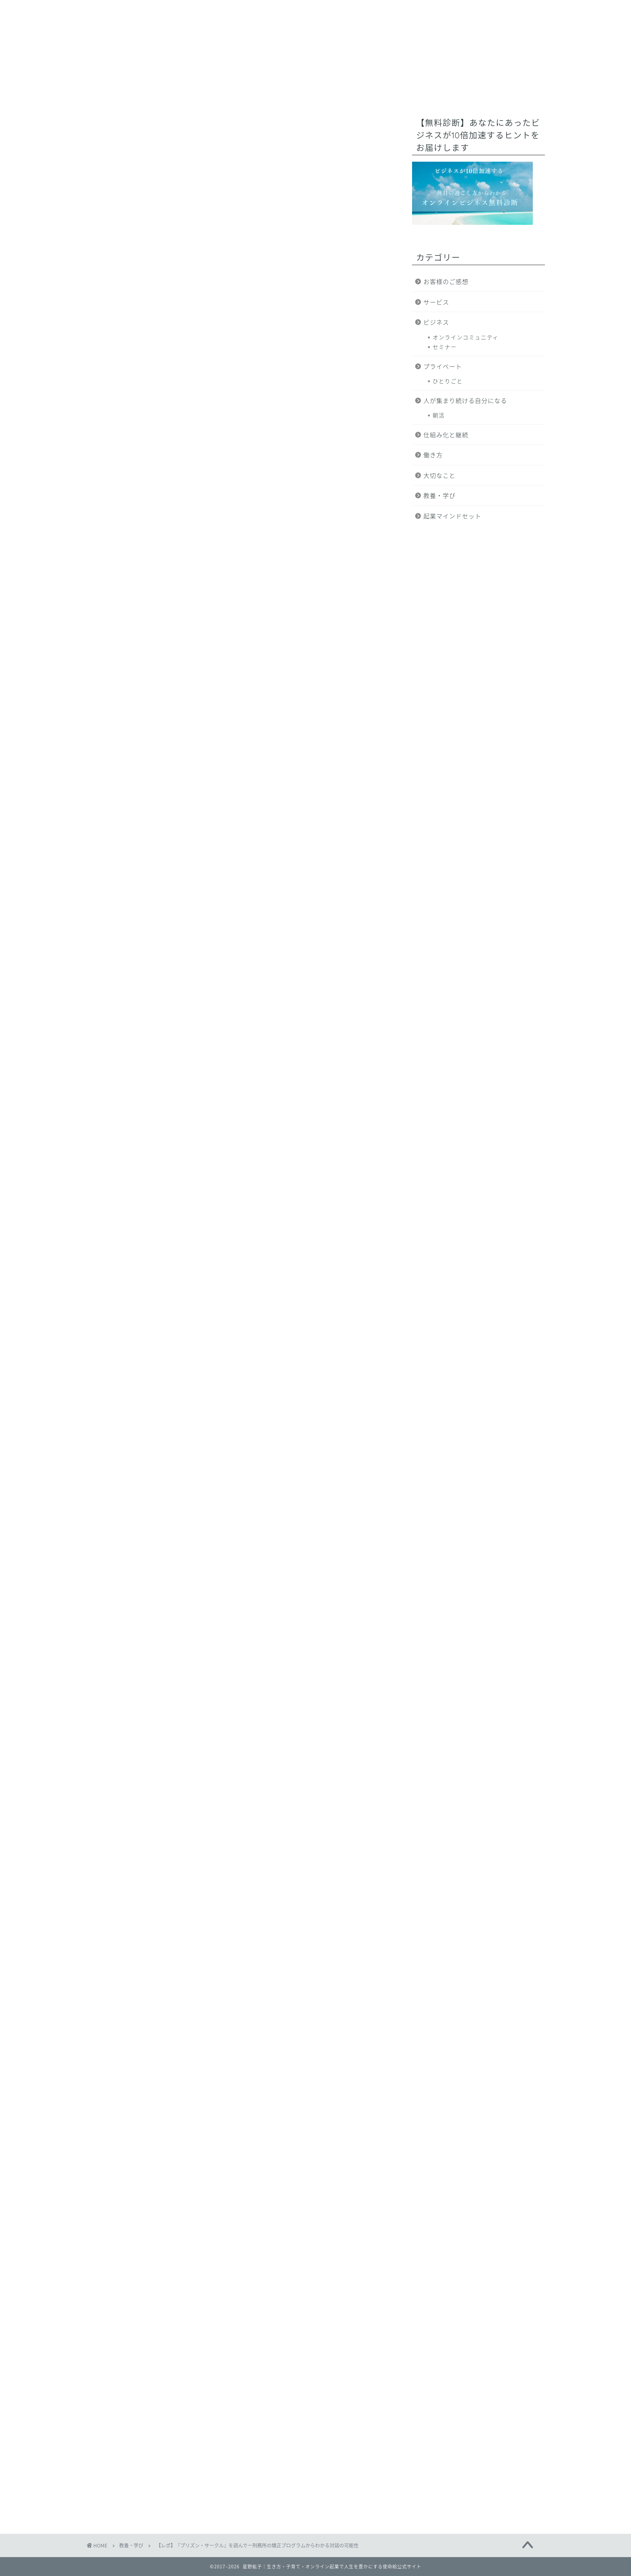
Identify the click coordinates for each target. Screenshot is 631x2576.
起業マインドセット (452, 515)
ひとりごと (448, 381)
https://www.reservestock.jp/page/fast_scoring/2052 (219, 2055)
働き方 (433, 454)
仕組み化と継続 (445, 434)
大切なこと (439, 475)
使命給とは (159, 91)
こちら (196, 1795)
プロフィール (262, 91)
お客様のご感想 (445, 281)
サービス (437, 91)
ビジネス (436, 322)
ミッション (209, 91)
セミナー (445, 347)
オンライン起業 (322, 91)
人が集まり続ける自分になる (465, 400)
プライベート (442, 366)
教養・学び (113, 130)
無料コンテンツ (384, 91)
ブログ (479, 91)
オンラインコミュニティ (466, 337)
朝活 (439, 415)
